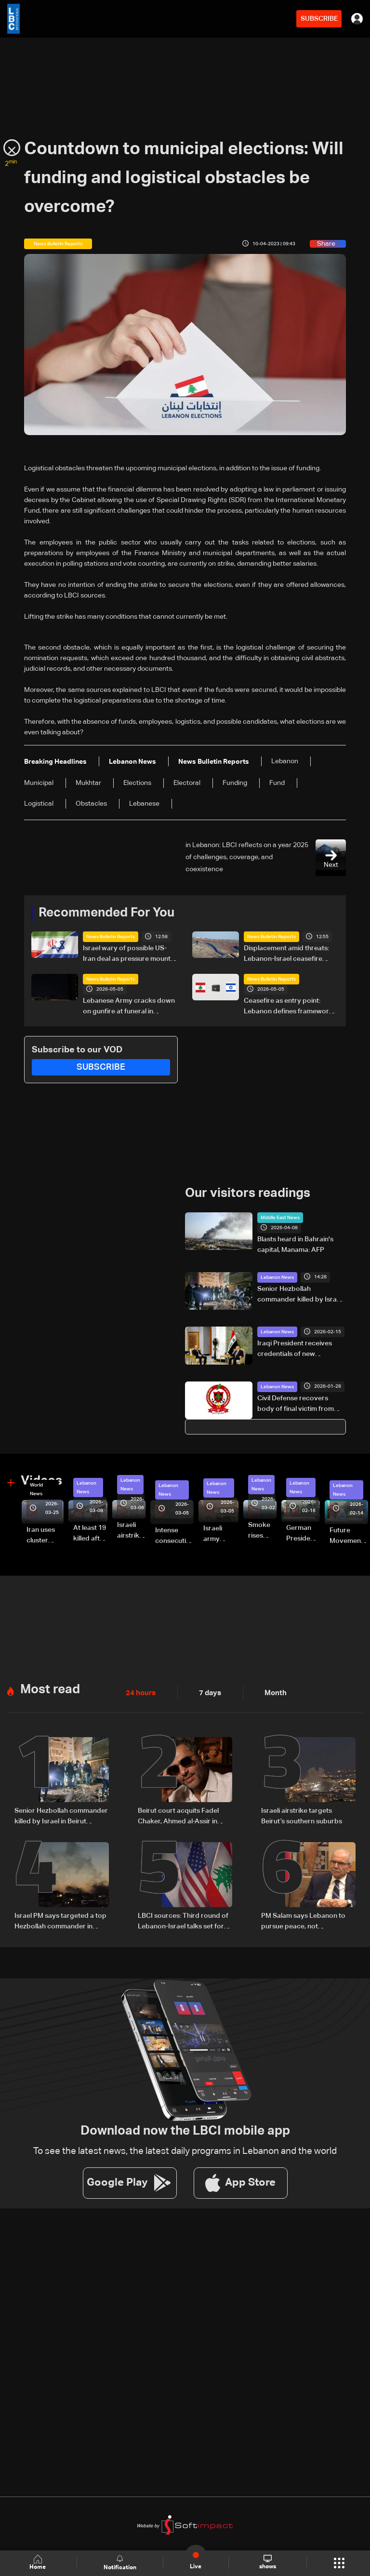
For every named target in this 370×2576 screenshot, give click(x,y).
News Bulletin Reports (110, 936)
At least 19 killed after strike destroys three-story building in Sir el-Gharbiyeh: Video (90, 1533)
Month (272, 1691)
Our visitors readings (247, 1193)
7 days (207, 1691)
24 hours (140, 1691)
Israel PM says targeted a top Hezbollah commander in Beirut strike (60, 1920)
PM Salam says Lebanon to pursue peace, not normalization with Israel (303, 1920)
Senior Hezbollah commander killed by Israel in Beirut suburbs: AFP (299, 1294)
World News (36, 1489)
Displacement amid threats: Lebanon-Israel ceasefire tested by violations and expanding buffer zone (286, 954)
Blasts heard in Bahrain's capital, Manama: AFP (295, 1244)
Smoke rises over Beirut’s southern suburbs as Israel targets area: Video (262, 1530)
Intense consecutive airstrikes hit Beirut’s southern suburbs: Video (174, 1536)
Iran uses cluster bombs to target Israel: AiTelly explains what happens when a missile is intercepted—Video (45, 1535)
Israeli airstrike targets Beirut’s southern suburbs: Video (131, 1530)
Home (38, 2563)
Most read (50, 1689)
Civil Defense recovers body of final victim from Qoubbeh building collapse (299, 1404)
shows (267, 2562)
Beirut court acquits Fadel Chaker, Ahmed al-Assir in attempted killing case (178, 1815)
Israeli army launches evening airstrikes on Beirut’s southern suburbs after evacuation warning (220, 1534)
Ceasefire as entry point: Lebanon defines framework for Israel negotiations (288, 1007)
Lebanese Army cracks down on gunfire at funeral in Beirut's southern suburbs (129, 1007)
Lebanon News (277, 1277)
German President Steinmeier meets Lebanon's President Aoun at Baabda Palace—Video (303, 1533)
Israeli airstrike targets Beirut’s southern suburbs (301, 1814)
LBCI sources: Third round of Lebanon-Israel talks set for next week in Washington (183, 1920)
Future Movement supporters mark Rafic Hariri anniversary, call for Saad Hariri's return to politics (349, 1536)
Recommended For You (106, 913)
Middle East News (280, 1217)
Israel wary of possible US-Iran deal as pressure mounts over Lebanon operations (128, 954)
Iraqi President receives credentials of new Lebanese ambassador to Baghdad (297, 1349)
